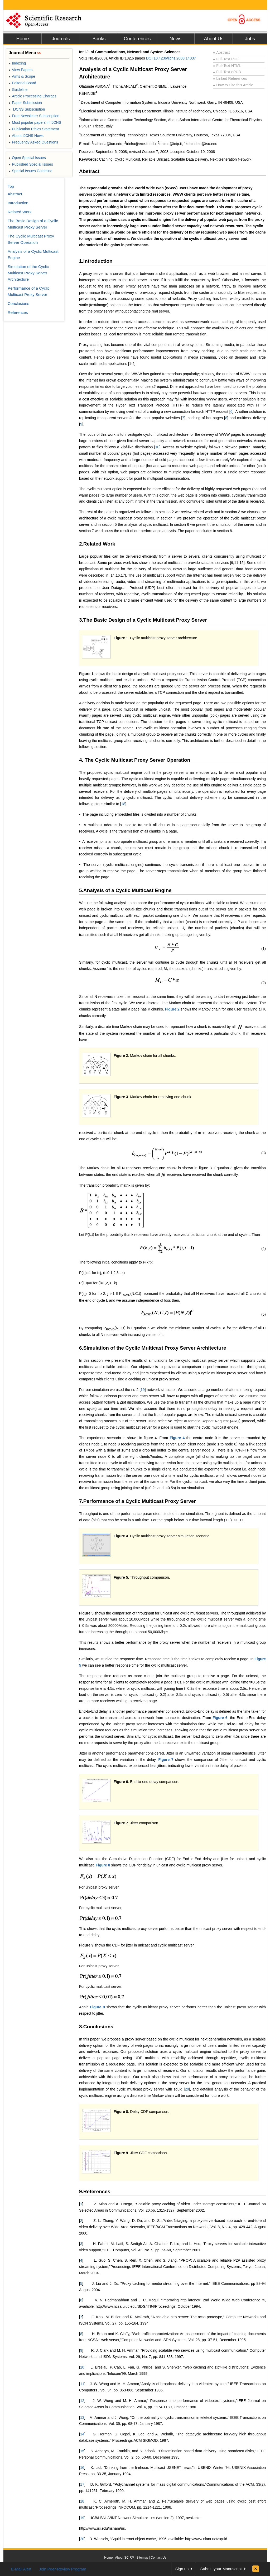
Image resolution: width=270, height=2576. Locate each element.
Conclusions (18, 303)
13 (82, 2417)
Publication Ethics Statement (34, 129)
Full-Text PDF (226, 59)
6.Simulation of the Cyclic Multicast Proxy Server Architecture (152, 1348)
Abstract (221, 52)
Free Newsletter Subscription (34, 116)
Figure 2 (172, 1009)
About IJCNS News (26, 135)
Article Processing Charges (32, 96)
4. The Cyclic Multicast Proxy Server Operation (134, 760)
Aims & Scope (22, 76)
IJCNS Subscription (27, 109)
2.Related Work (97, 544)
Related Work (20, 212)
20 (187, 2089)
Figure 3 (121, 1097)
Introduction (18, 203)
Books (98, 38)
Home (22, 38)
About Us (213, 38)
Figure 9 (86, 1945)
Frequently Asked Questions (33, 142)
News (175, 38)
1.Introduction (96, 261)
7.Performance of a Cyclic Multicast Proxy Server (137, 1501)
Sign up (182, 2569)
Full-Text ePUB (227, 72)
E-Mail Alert (21, 2569)
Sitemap (142, 2557)
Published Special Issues (31, 164)
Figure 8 (103, 1865)
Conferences (137, 38)
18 (123, 804)
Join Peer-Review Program (62, 2569)
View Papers (21, 70)
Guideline (18, 89)
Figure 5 (121, 1577)
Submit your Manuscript (221, 2569)
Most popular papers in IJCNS (35, 122)
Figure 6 (220, 1718)
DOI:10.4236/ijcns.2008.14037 (171, 58)
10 (157, 447)
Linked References (230, 78)
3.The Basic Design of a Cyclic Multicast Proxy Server (143, 620)
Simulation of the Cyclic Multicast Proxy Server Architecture (28, 272)
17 (82, 2484)
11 (82, 2384)
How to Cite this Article (233, 85)
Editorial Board (22, 83)
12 (82, 2401)
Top (11, 186)
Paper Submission (25, 103)
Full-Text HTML (227, 65)
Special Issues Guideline (30, 171)
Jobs (250, 38)
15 (82, 2451)
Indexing (17, 63)
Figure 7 (165, 1759)
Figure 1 (121, 638)
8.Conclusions (96, 2026)
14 (82, 2434)
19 (143, 1390)
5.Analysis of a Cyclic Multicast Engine (125, 890)
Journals (61, 38)
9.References (94, 2191)
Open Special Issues (27, 158)
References (18, 312)
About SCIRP (124, 2557)
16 (82, 2467)
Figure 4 (177, 1438)
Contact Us (158, 2557)
